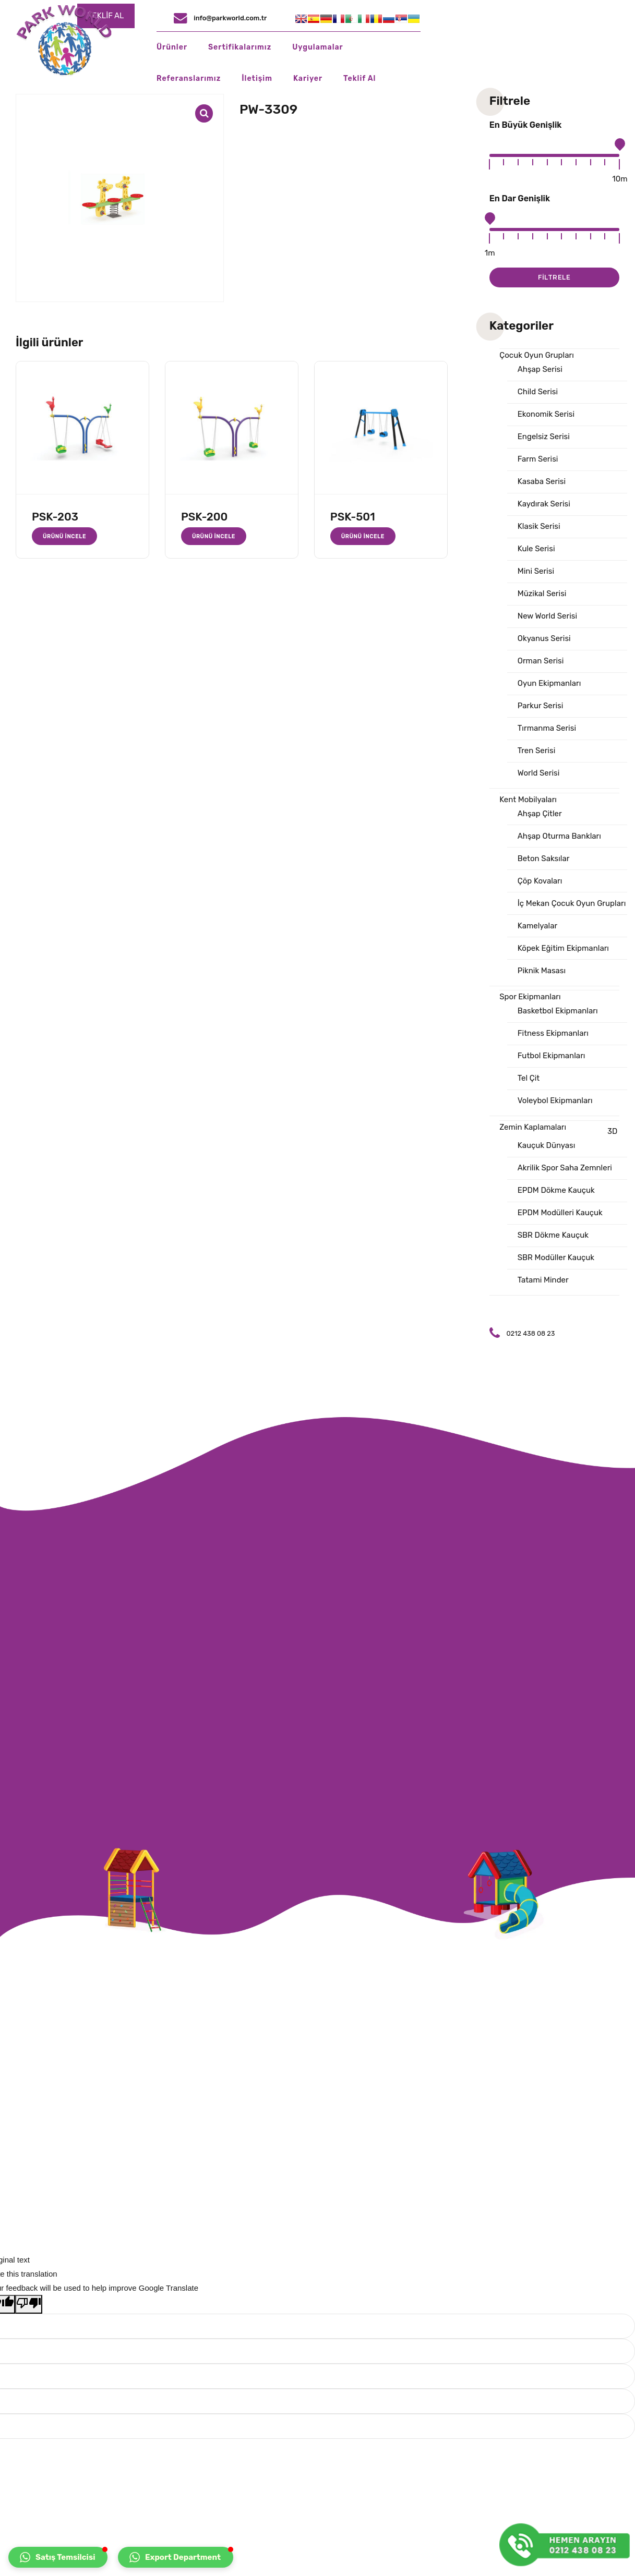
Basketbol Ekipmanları (558, 1010)
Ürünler (208, 47)
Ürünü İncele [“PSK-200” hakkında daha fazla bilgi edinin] (213, 536)
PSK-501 (352, 516)
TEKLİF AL (304, 15)
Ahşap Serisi (540, 369)
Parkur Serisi (541, 705)
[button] (57, 2557)
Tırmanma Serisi (547, 728)
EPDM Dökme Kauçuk (556, 1190)
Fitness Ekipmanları (553, 1033)
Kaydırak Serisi (544, 504)
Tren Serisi (537, 750)
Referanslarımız (432, 47)
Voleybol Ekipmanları (555, 1100)
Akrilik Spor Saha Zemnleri (565, 1167)
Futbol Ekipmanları (551, 1055)
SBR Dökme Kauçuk (553, 1235)
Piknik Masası (542, 970)
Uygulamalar (353, 47)
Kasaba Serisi (542, 481)
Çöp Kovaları (540, 881)
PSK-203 (55, 516)
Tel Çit (529, 1078)
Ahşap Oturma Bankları (559, 836)
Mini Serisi (536, 571)
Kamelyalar (537, 925)
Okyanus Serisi (544, 638)
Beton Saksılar (544, 858)
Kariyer (551, 47)
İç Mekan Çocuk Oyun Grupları (572, 903)
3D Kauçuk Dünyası (568, 1138)
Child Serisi (538, 391)
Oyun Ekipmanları (549, 683)
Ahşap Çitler (540, 813)
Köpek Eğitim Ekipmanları (563, 948)
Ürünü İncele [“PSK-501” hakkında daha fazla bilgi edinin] (363, 536)
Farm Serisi (538, 459)
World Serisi (539, 773)
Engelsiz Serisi (544, 436)
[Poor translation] (28, 2304)
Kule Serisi (536, 548)
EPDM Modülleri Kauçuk (560, 1212)
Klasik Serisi (539, 526)
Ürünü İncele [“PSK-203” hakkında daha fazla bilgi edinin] (64, 536)
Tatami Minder (543, 1280)
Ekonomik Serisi (546, 414)
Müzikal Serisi (542, 593)
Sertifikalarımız (275, 47)
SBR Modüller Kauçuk (556, 1257)
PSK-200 (204, 516)
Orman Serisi (541, 661)
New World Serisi (547, 616)
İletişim (500, 47)
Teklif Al (603, 47)
